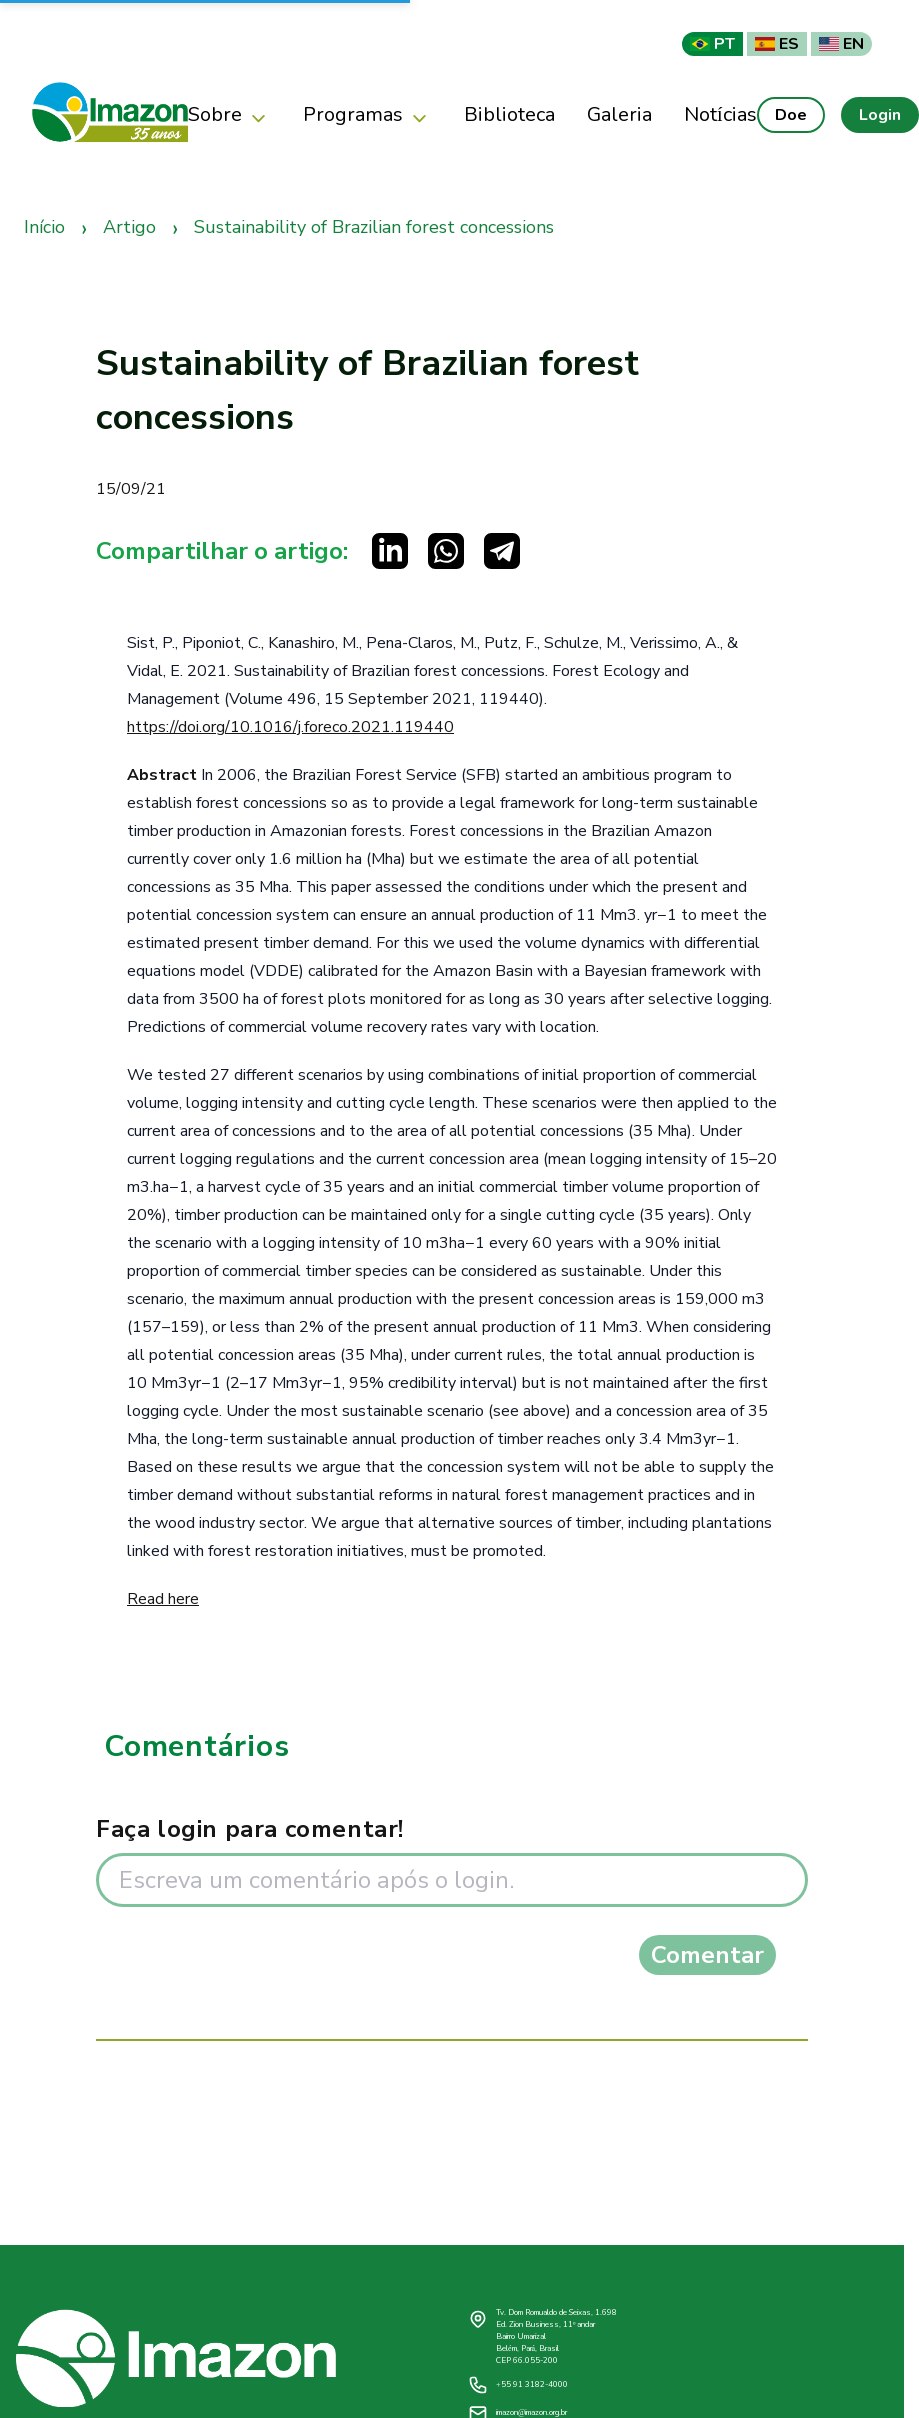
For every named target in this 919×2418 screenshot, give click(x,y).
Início (44, 227)
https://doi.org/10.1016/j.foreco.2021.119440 (290, 727)
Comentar (707, 1955)
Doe (791, 115)
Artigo (129, 227)
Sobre (229, 115)
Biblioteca (509, 114)
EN (841, 44)
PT (712, 44)
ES (777, 44)
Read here (163, 1599)
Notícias (720, 114)
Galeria (619, 114)
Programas (367, 115)
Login (880, 115)
